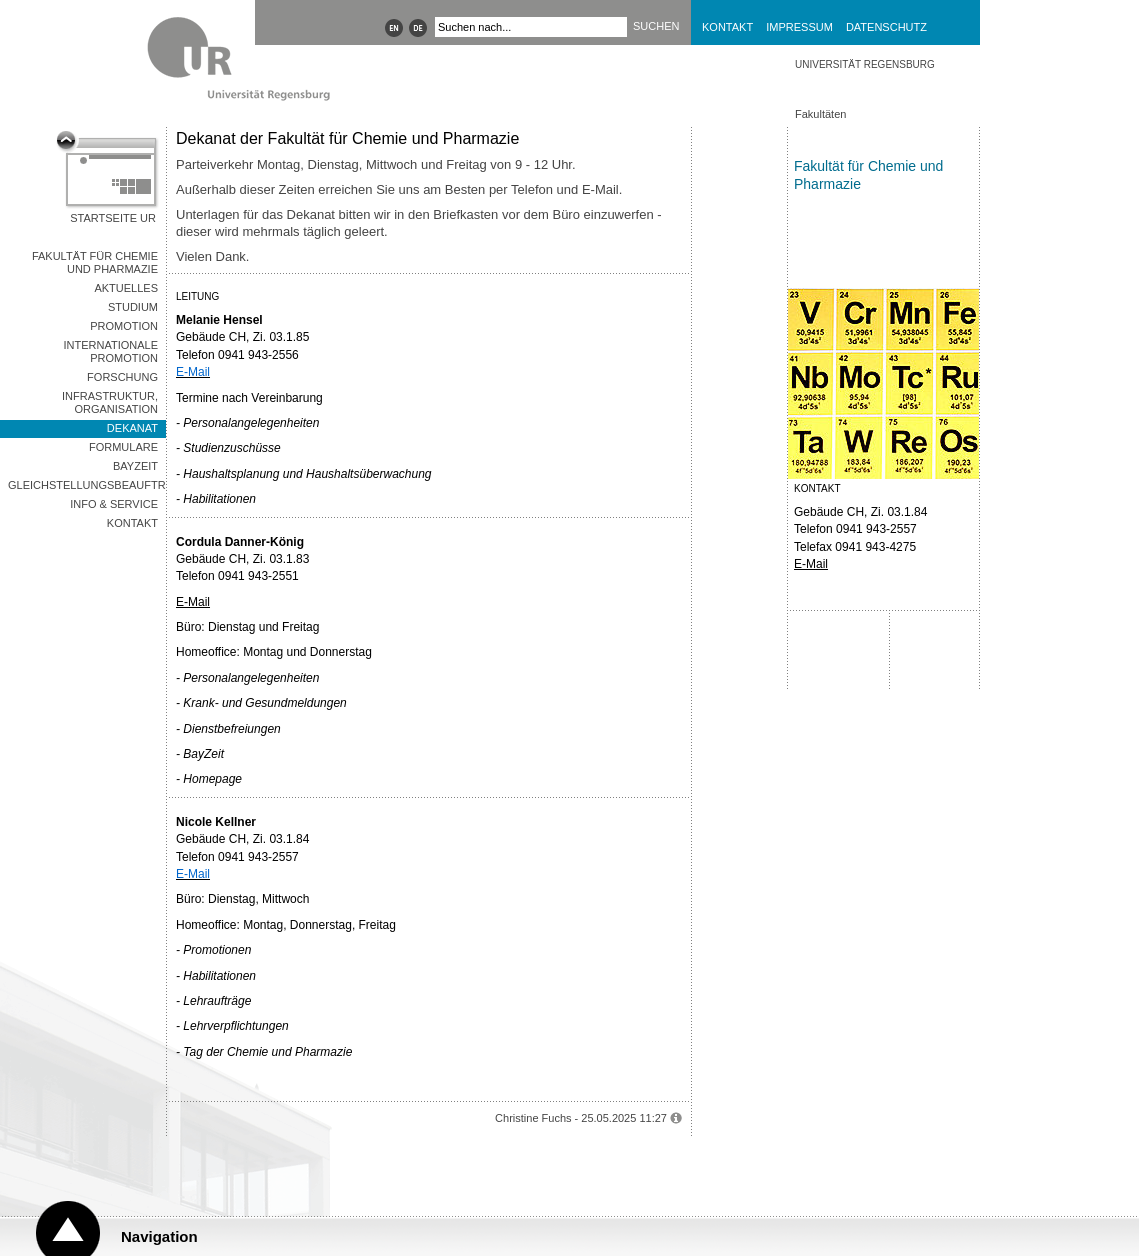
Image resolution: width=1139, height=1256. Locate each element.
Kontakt (727, 27)
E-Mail (193, 602)
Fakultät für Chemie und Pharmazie (95, 262)
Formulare (123, 447)
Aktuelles (126, 288)
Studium (133, 307)
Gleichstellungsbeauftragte (87, 485)
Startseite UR (113, 218)
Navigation (159, 1236)
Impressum (799, 27)
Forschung (122, 377)
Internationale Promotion (110, 351)
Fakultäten (820, 114)
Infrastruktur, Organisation (110, 402)
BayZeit (135, 466)
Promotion (124, 326)
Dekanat (132, 428)
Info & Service (114, 504)
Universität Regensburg (865, 64)
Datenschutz (886, 27)
